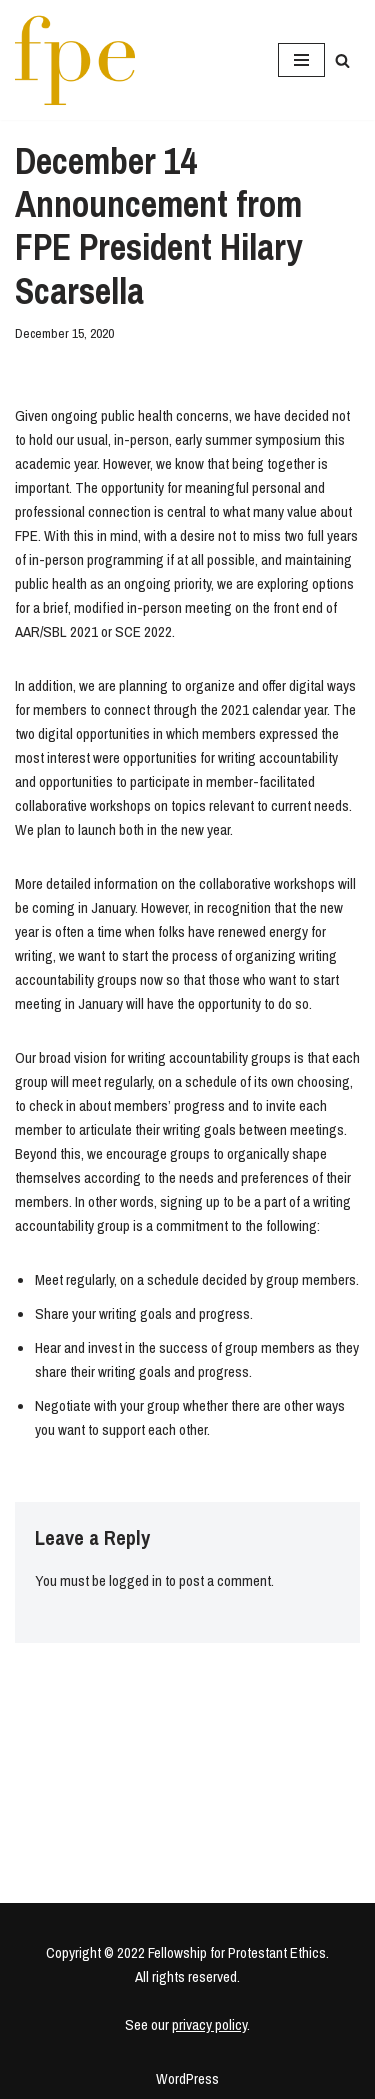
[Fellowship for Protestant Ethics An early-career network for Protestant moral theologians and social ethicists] (75, 60)
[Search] (342, 60)
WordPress (187, 2078)
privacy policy (209, 2024)
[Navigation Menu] (301, 60)
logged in (135, 1580)
